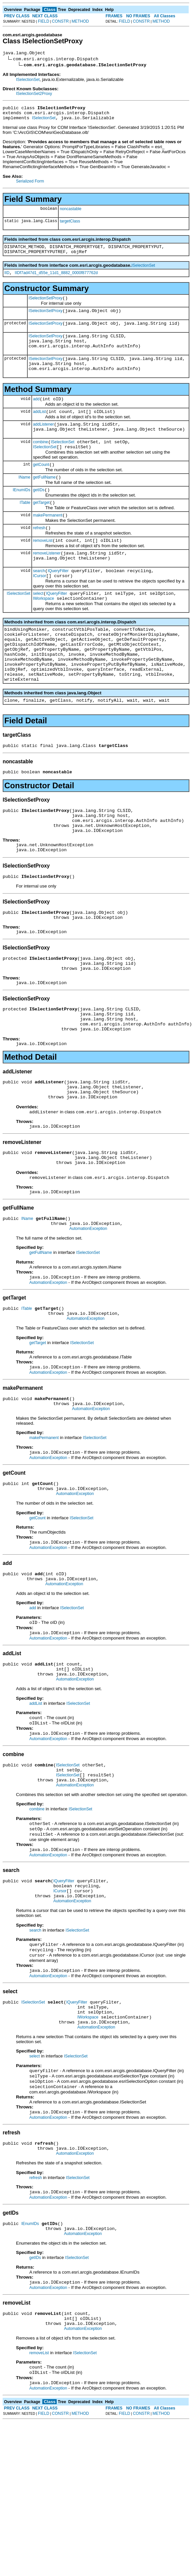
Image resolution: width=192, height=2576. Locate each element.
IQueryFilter (58, 602)
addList (39, 429)
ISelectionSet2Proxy (34, 94)
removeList (43, 569)
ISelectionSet (28, 80)
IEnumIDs (21, 514)
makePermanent (47, 542)
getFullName (44, 501)
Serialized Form (30, 185)
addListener (43, 443)
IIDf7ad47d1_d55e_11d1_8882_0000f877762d (56, 279)
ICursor (39, 608)
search (39, 602)
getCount (41, 487)
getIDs (39, 515)
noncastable (70, 212)
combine (40, 463)
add (36, 416)
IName (24, 501)
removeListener (47, 583)
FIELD (43, 21)
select (38, 627)
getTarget (41, 528)
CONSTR (60, 21)
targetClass (70, 225)
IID (6, 279)
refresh (39, 555)
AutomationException (88, 1311)
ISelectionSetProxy (45, 306)
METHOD (80, 21)
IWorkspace (43, 633)
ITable (25, 528)
